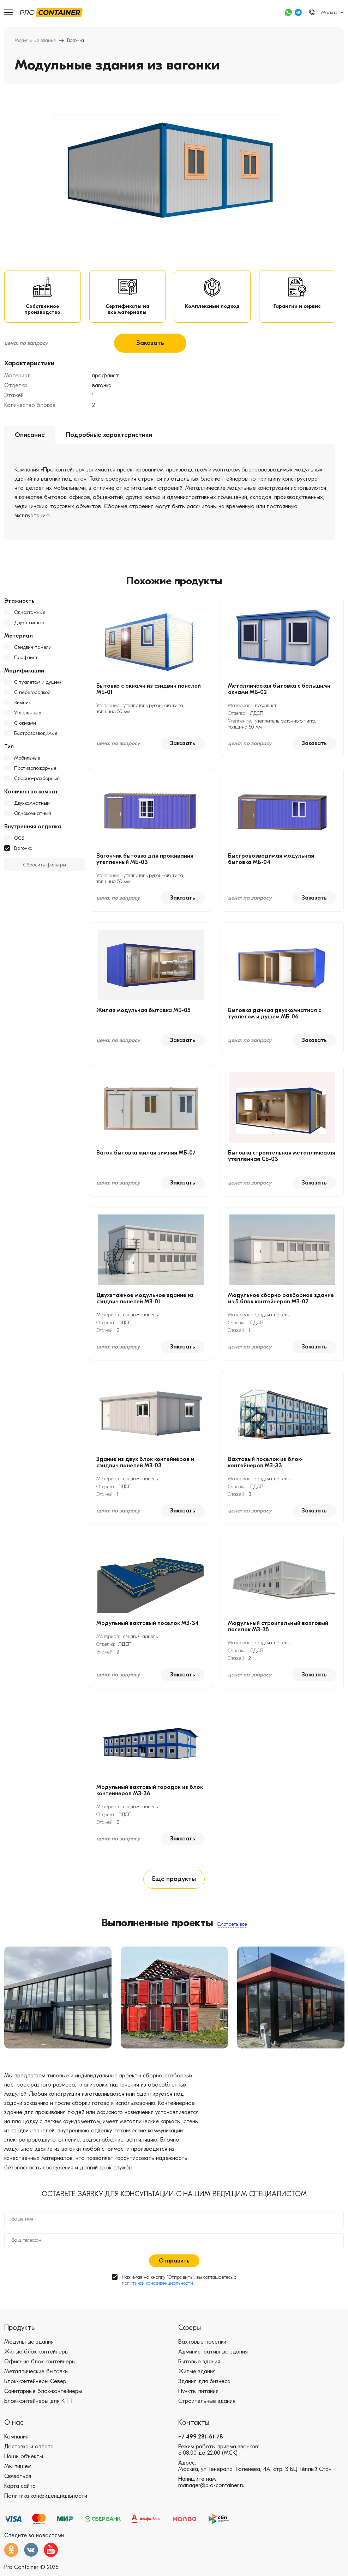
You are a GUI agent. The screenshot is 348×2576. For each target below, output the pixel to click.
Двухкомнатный (32, 805)
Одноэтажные (30, 614)
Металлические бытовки (36, 2374)
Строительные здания (206, 2404)
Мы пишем (17, 2469)
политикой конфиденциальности (157, 2286)
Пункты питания (198, 2394)
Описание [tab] (30, 436)
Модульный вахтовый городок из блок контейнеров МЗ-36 (149, 1792)
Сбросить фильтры (44, 867)
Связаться (17, 2479)
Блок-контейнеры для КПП (38, 2404)
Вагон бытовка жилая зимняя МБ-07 (146, 1154)
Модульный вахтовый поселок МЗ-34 (147, 1625)
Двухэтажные (29, 624)
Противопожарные (35, 770)
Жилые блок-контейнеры (36, 2354)
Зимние (22, 704)
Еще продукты (174, 1881)
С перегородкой (32, 694)
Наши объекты (23, 2459)
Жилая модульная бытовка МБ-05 (143, 1012)
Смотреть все (232, 1927)
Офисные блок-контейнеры (40, 2364)
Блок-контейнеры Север (35, 2384)
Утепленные (27, 715)
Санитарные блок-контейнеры (43, 2394)
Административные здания (213, 2354)
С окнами (25, 725)
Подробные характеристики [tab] (109, 436)
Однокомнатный (32, 815)
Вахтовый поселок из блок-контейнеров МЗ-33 (265, 1464)
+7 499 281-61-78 (200, 2439)
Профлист (26, 659)
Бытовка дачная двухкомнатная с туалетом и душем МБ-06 (274, 1015)
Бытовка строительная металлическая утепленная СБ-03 (281, 1157)
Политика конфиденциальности (45, 2499)
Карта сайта (20, 2489)
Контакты (193, 2425)
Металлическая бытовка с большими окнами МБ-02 (279, 690)
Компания (16, 2439)
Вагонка (23, 850)
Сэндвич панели (33, 649)
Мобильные (27, 760)
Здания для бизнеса (204, 2384)
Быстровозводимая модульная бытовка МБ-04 (271, 860)
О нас (14, 2425)
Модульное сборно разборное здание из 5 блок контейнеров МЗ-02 (281, 1300)
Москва (329, 13)
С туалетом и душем (37, 684)
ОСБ (19, 840)
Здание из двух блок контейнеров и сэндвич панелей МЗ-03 (145, 1464)
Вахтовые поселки (202, 2344)
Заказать (150, 345)
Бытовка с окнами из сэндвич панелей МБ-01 (148, 690)
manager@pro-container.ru (211, 2488)
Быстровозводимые (36, 735)
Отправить (174, 2263)
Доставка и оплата (29, 2449)
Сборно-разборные (37, 780)
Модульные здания (35, 40)
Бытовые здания (199, 2364)
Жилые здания (197, 2374)
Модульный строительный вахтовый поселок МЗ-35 (278, 1628)
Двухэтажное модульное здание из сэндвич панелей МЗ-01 (145, 1300)
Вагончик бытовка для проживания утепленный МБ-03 (144, 860)
